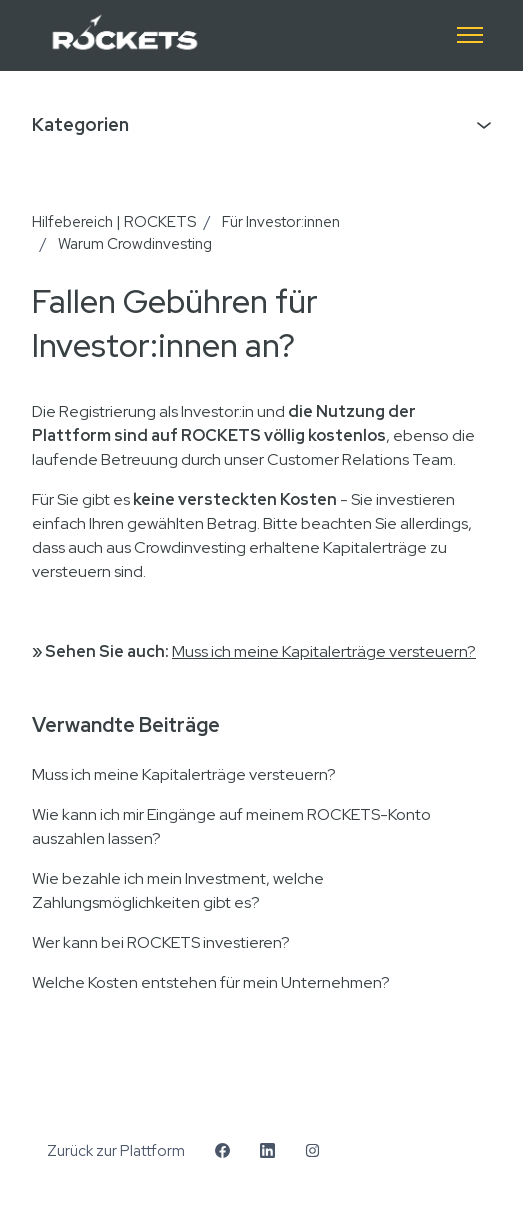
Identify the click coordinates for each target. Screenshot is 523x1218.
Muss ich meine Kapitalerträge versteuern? (324, 651)
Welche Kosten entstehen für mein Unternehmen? (211, 982)
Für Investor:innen (281, 222)
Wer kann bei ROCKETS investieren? (161, 942)
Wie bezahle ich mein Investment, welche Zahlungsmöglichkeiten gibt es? (178, 890)
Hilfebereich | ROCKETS (114, 222)
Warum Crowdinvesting (135, 244)
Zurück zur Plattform (116, 1151)
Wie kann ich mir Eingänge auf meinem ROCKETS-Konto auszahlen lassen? (231, 826)
